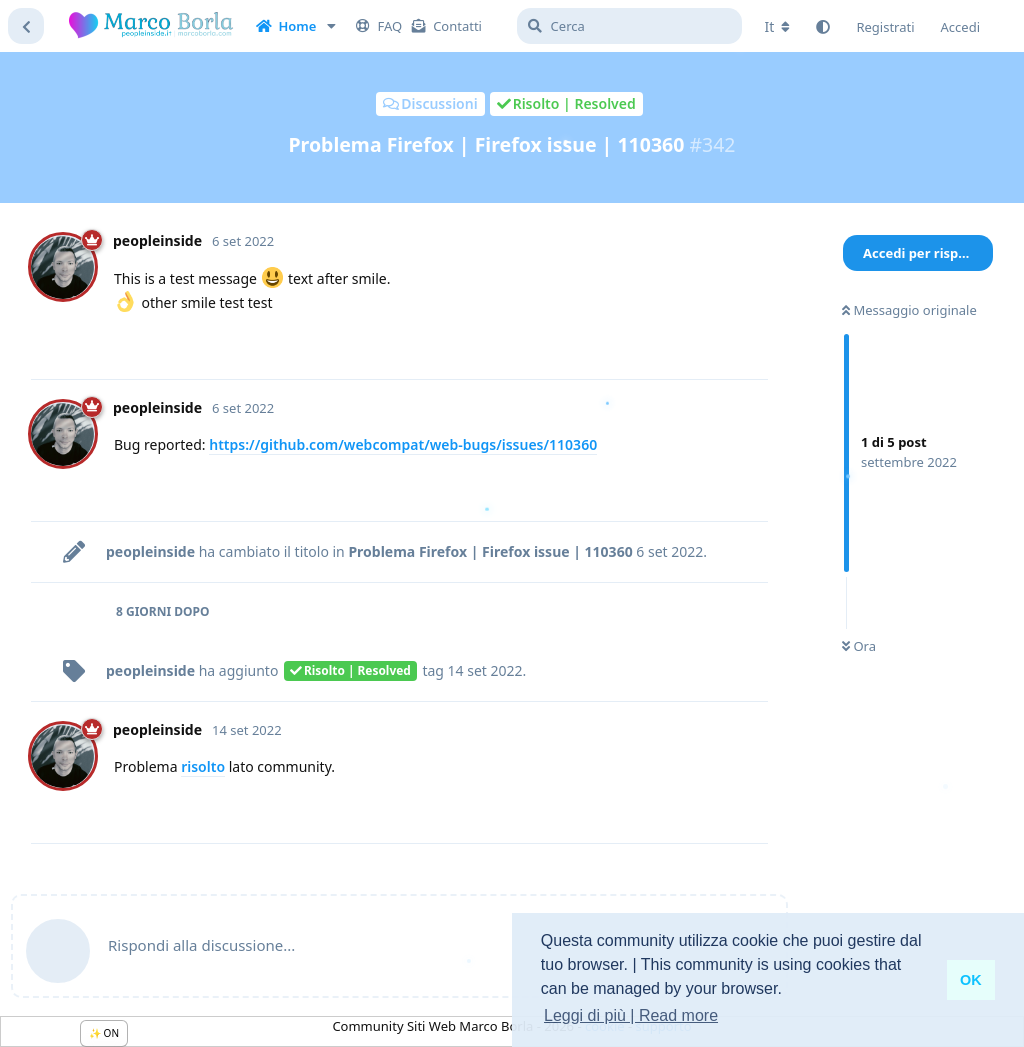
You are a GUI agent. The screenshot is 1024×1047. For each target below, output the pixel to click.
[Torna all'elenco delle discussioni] (26, 26)
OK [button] (971, 980)
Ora (859, 646)
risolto (203, 766)
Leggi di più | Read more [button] (631, 1015)
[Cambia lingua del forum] (778, 27)
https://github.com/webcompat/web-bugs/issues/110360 (403, 444)
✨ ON (104, 1033)
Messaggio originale (909, 310)
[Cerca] (629, 26)
